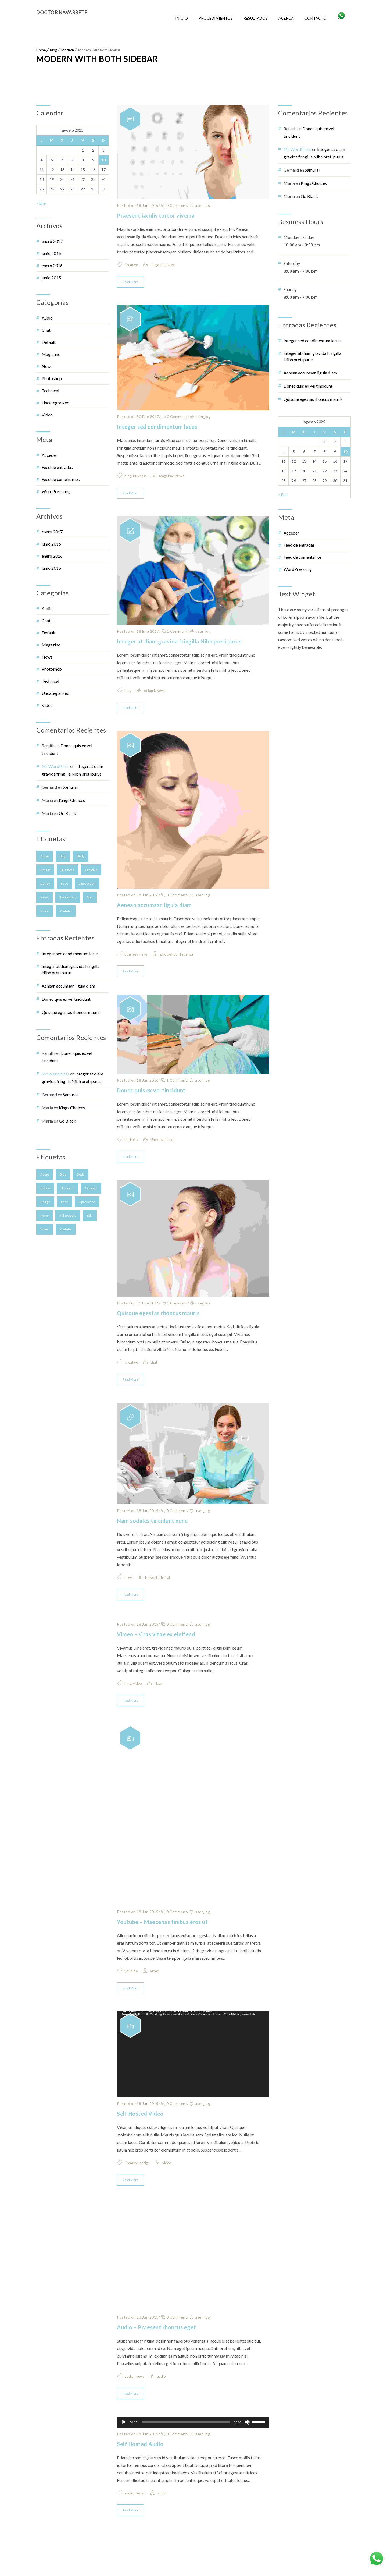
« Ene (41, 203)
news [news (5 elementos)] (44, 897)
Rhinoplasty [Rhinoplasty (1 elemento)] (67, 897)
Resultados (255, 18)
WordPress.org (56, 491)
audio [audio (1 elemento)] (44, 856)
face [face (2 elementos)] (64, 884)
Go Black (67, 813)
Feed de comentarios (61, 479)
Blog (53, 50)
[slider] (186, 2444)
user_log (202, 205)
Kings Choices (72, 800)
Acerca (286, 18)
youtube (131, 1993)
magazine (51, 354)
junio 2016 (51, 253)
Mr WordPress (55, 766)
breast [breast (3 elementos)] (45, 870)
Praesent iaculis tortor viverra (156, 215)
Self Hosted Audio (140, 2466)
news (143, 954)
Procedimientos (216, 18)
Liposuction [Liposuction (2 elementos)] (87, 884)
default (49, 342)
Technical (50, 390)
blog (127, 476)
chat (46, 329)
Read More (130, 282)
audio (47, 317)
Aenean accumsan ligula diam (68, 985)
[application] (193, 2076)
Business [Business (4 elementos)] (67, 870)
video (47, 414)
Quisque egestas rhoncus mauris (71, 1012)
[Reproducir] (124, 2444)
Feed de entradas (57, 467)
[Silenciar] (247, 2444)
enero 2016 (52, 265)
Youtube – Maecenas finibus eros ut (162, 1944)
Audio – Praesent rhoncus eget (156, 2349)
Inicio (181, 18)
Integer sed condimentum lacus (70, 953)
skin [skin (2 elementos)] (90, 897)
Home (41, 50)
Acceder (49, 455)
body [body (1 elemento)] (80, 856)
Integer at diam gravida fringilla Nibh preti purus (70, 969)
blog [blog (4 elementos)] (63, 856)
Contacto (315, 18)
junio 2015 (51, 277)
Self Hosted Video (140, 2136)
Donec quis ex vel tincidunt (66, 999)
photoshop (52, 378)
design (144, 2185)
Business (139, 476)
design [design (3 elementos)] (45, 884)
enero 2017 (52, 241)
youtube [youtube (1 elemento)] (65, 911)
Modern (67, 50)
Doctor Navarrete (61, 12)
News (47, 366)
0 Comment (174, 205)
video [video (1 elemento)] (44, 911)
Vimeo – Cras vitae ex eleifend (156, 1656)
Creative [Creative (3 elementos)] (91, 870)
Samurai (70, 787)
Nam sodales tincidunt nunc (152, 1543)
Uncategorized (55, 402)
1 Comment (175, 631)
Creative (131, 265)
